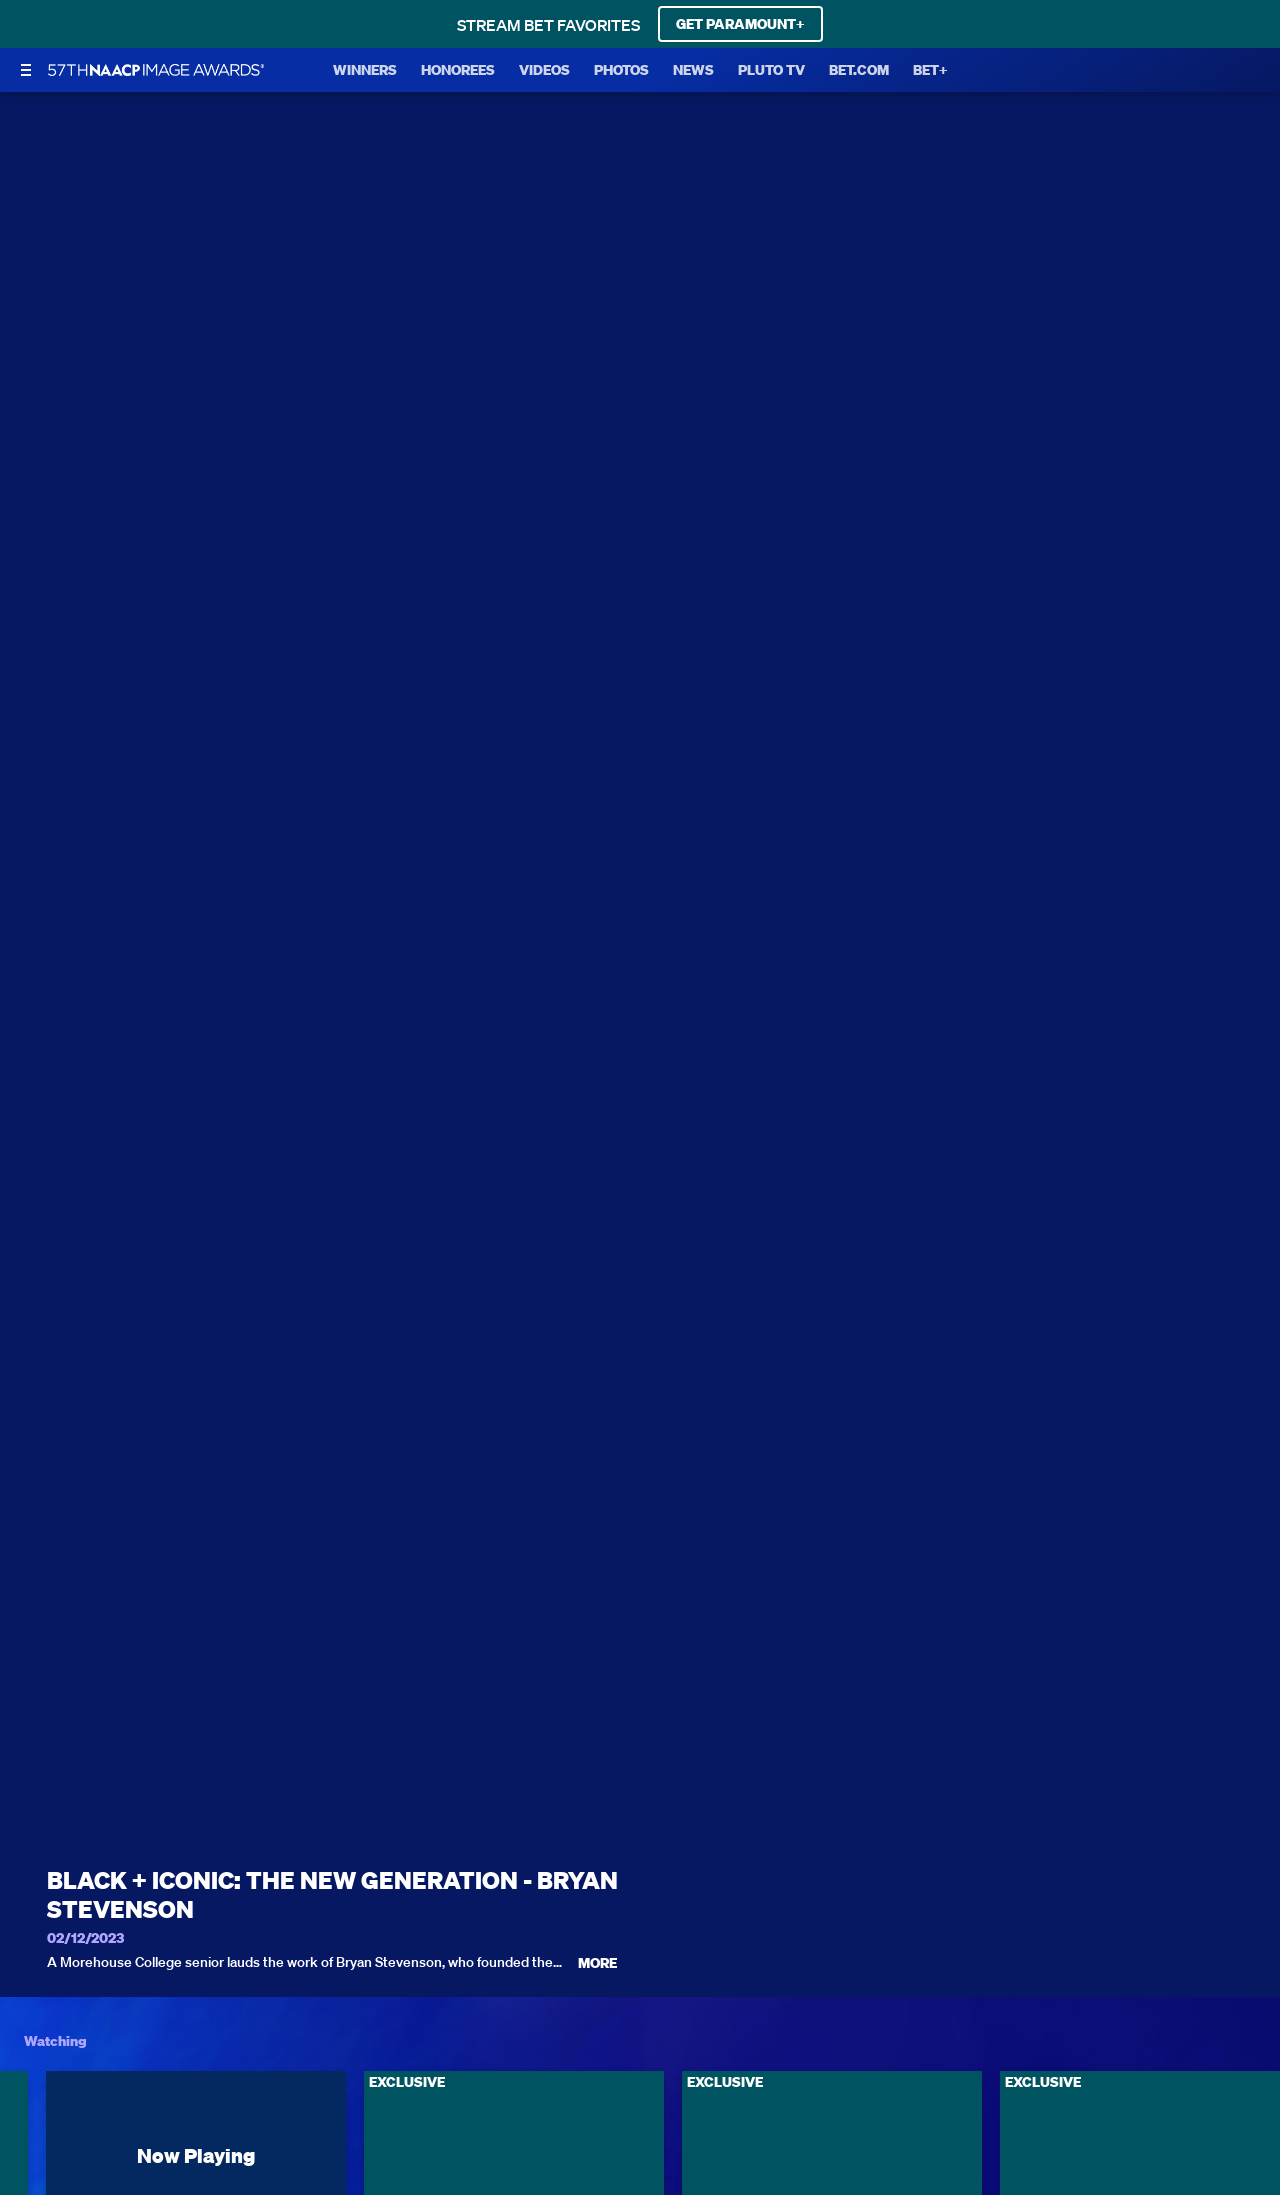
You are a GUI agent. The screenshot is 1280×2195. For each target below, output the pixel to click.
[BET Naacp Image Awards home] (156, 70)
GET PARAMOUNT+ (740, 24)
